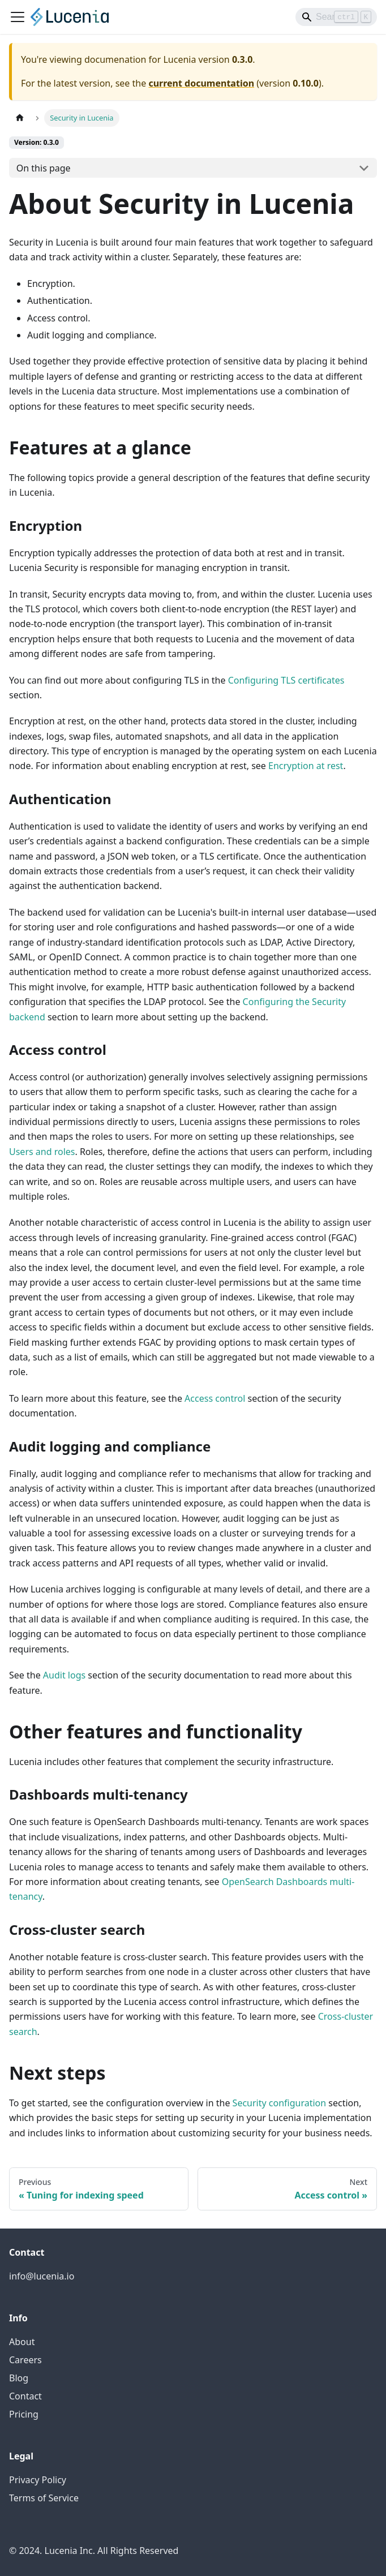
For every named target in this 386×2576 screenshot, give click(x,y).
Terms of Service (44, 2498)
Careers (25, 2360)
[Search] (336, 17)
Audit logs (64, 1675)
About (22, 2341)
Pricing (23, 2414)
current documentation (201, 83)
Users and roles (42, 1151)
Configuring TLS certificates (286, 680)
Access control (215, 1398)
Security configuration (280, 2103)
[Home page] (20, 118)
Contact (25, 2396)
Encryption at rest (305, 765)
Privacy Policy (37, 2480)
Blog (18, 2378)
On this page (43, 168)
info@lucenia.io (41, 2276)
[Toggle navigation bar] (17, 16)
